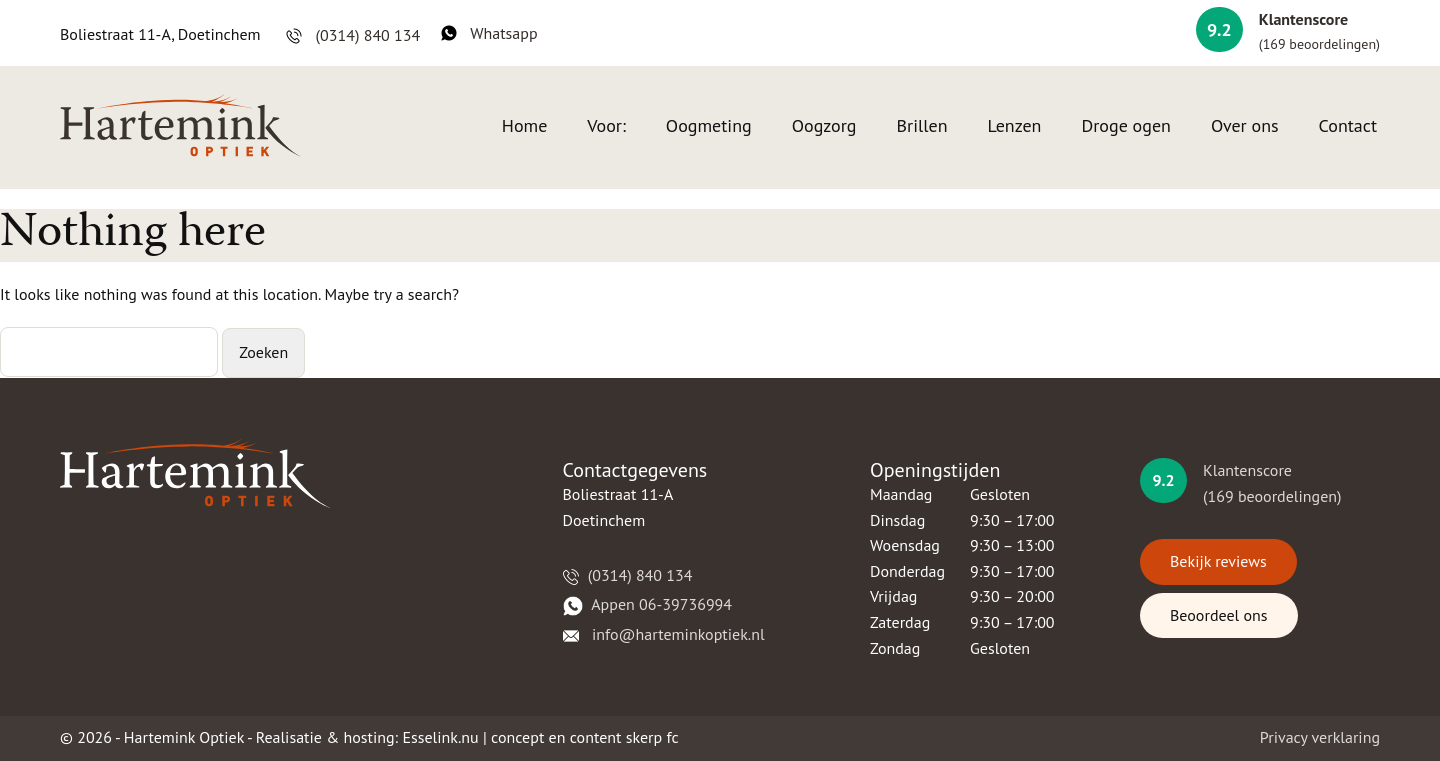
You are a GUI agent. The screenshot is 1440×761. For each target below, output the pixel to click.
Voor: (606, 125)
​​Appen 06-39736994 (648, 604)
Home (525, 125)
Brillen (922, 125)
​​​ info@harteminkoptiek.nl (664, 634)
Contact (1348, 125)
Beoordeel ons (1219, 615)
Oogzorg (824, 125)
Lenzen (1014, 125)
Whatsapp (489, 33)
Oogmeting (709, 125)
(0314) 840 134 (353, 35)
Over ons (1245, 125)
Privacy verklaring (1320, 737)
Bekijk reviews (1218, 561)
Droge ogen (1125, 125)
